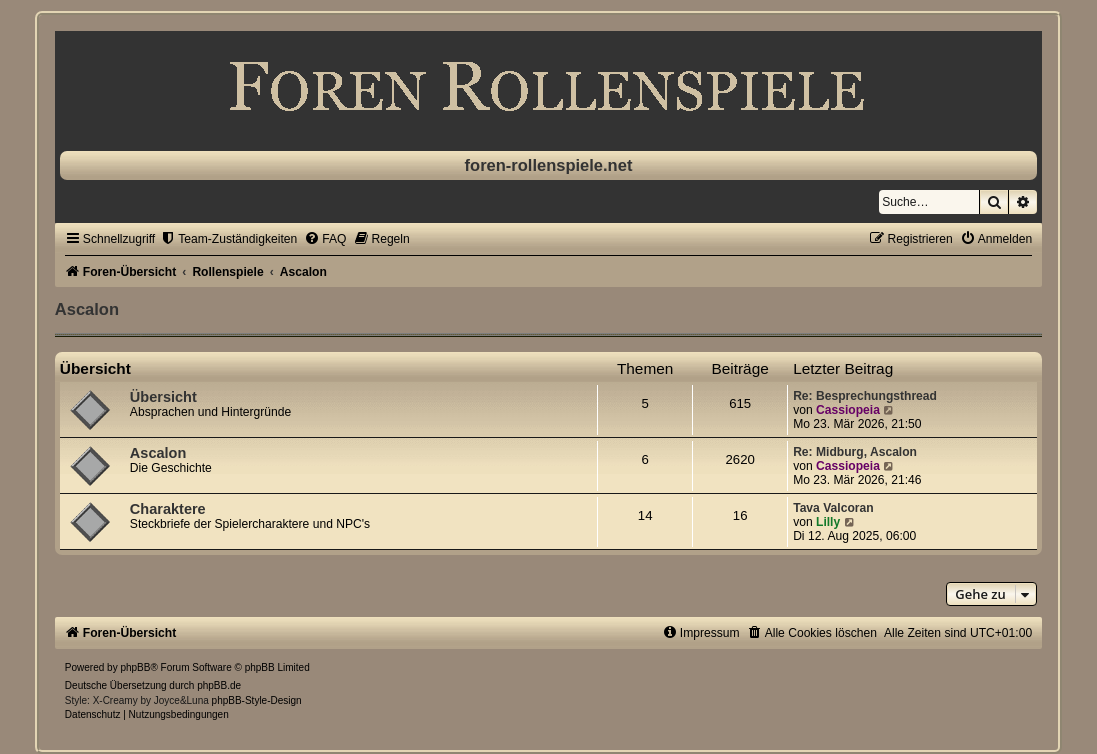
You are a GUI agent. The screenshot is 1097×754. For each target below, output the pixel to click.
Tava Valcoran (833, 508)
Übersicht (95, 368)
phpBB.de (219, 685)
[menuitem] (228, 239)
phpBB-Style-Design (257, 700)
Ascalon (87, 309)
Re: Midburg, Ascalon (855, 452)
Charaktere (168, 509)
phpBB (135, 667)
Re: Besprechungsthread (865, 396)
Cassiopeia (848, 410)
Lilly (828, 522)
